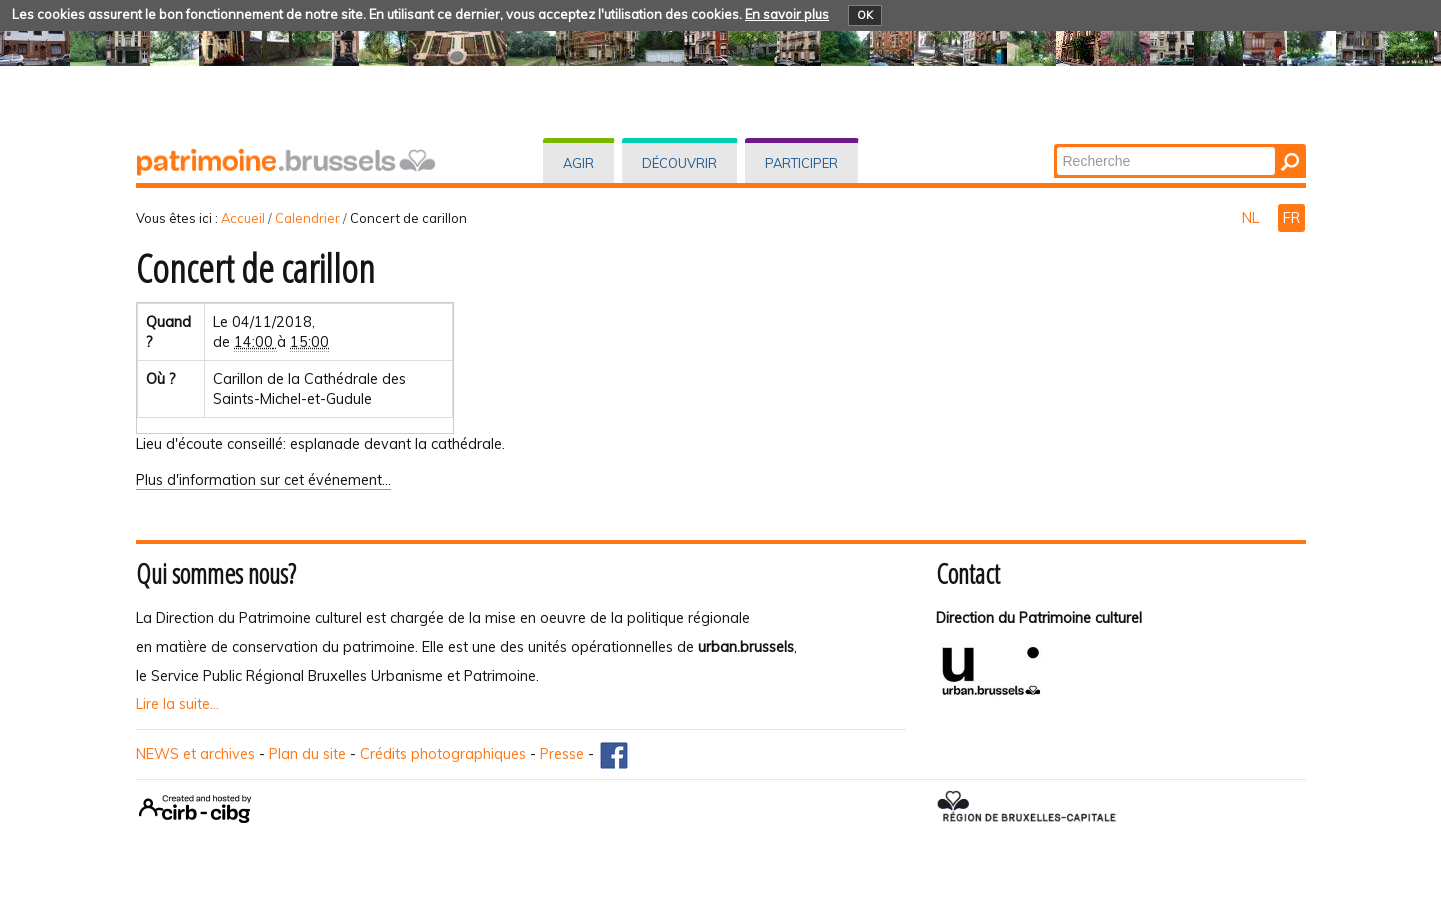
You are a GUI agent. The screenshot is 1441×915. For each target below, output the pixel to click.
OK (865, 15)
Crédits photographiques (443, 754)
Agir (578, 163)
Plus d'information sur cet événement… (263, 480)
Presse (562, 754)
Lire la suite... (177, 704)
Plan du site (307, 754)
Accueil (243, 218)
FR (1291, 218)
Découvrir (679, 163)
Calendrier (307, 218)
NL (1252, 218)
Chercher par (1054, 145)
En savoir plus (787, 14)
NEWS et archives (195, 754)
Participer (801, 163)
